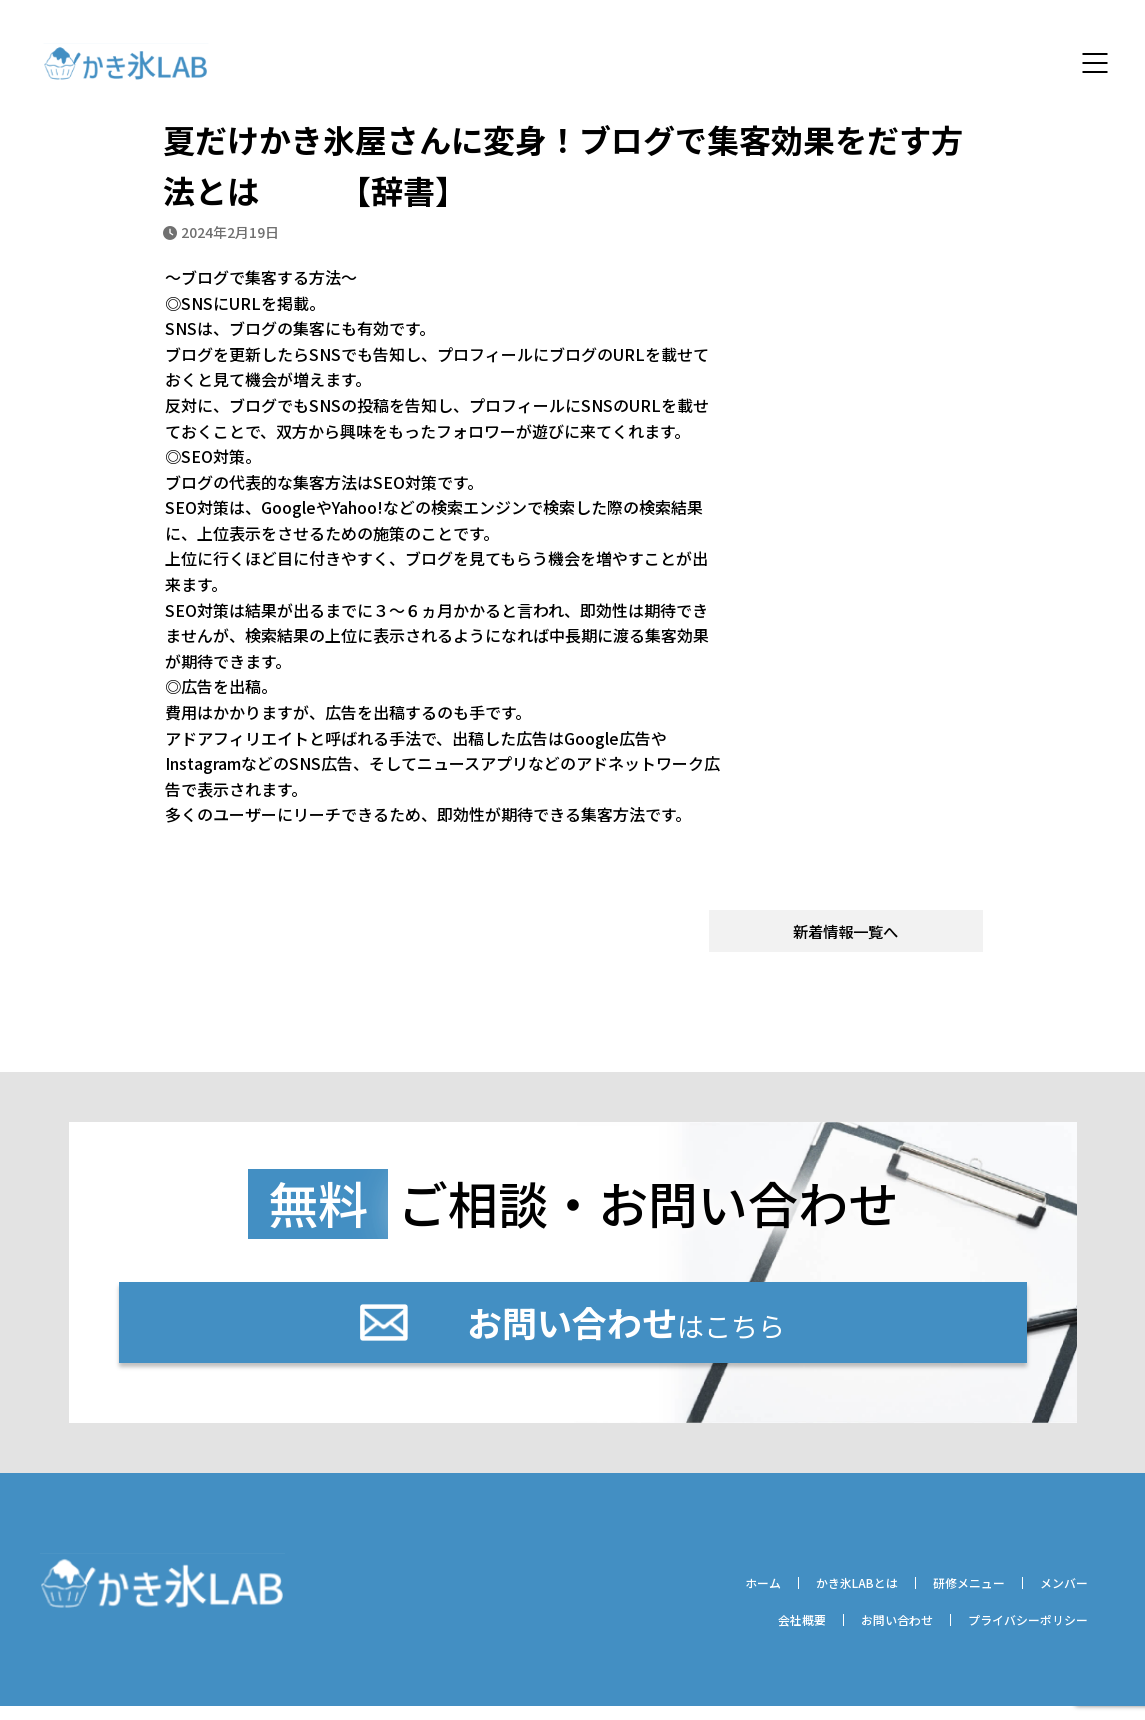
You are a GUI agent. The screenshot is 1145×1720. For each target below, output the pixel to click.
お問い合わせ (862, 1633)
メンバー (1057, 1595)
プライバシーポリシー (1015, 1633)
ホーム (706, 1595)
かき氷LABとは (815, 1595)
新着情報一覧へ (846, 934)
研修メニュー (946, 1595)
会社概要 (751, 1633)
